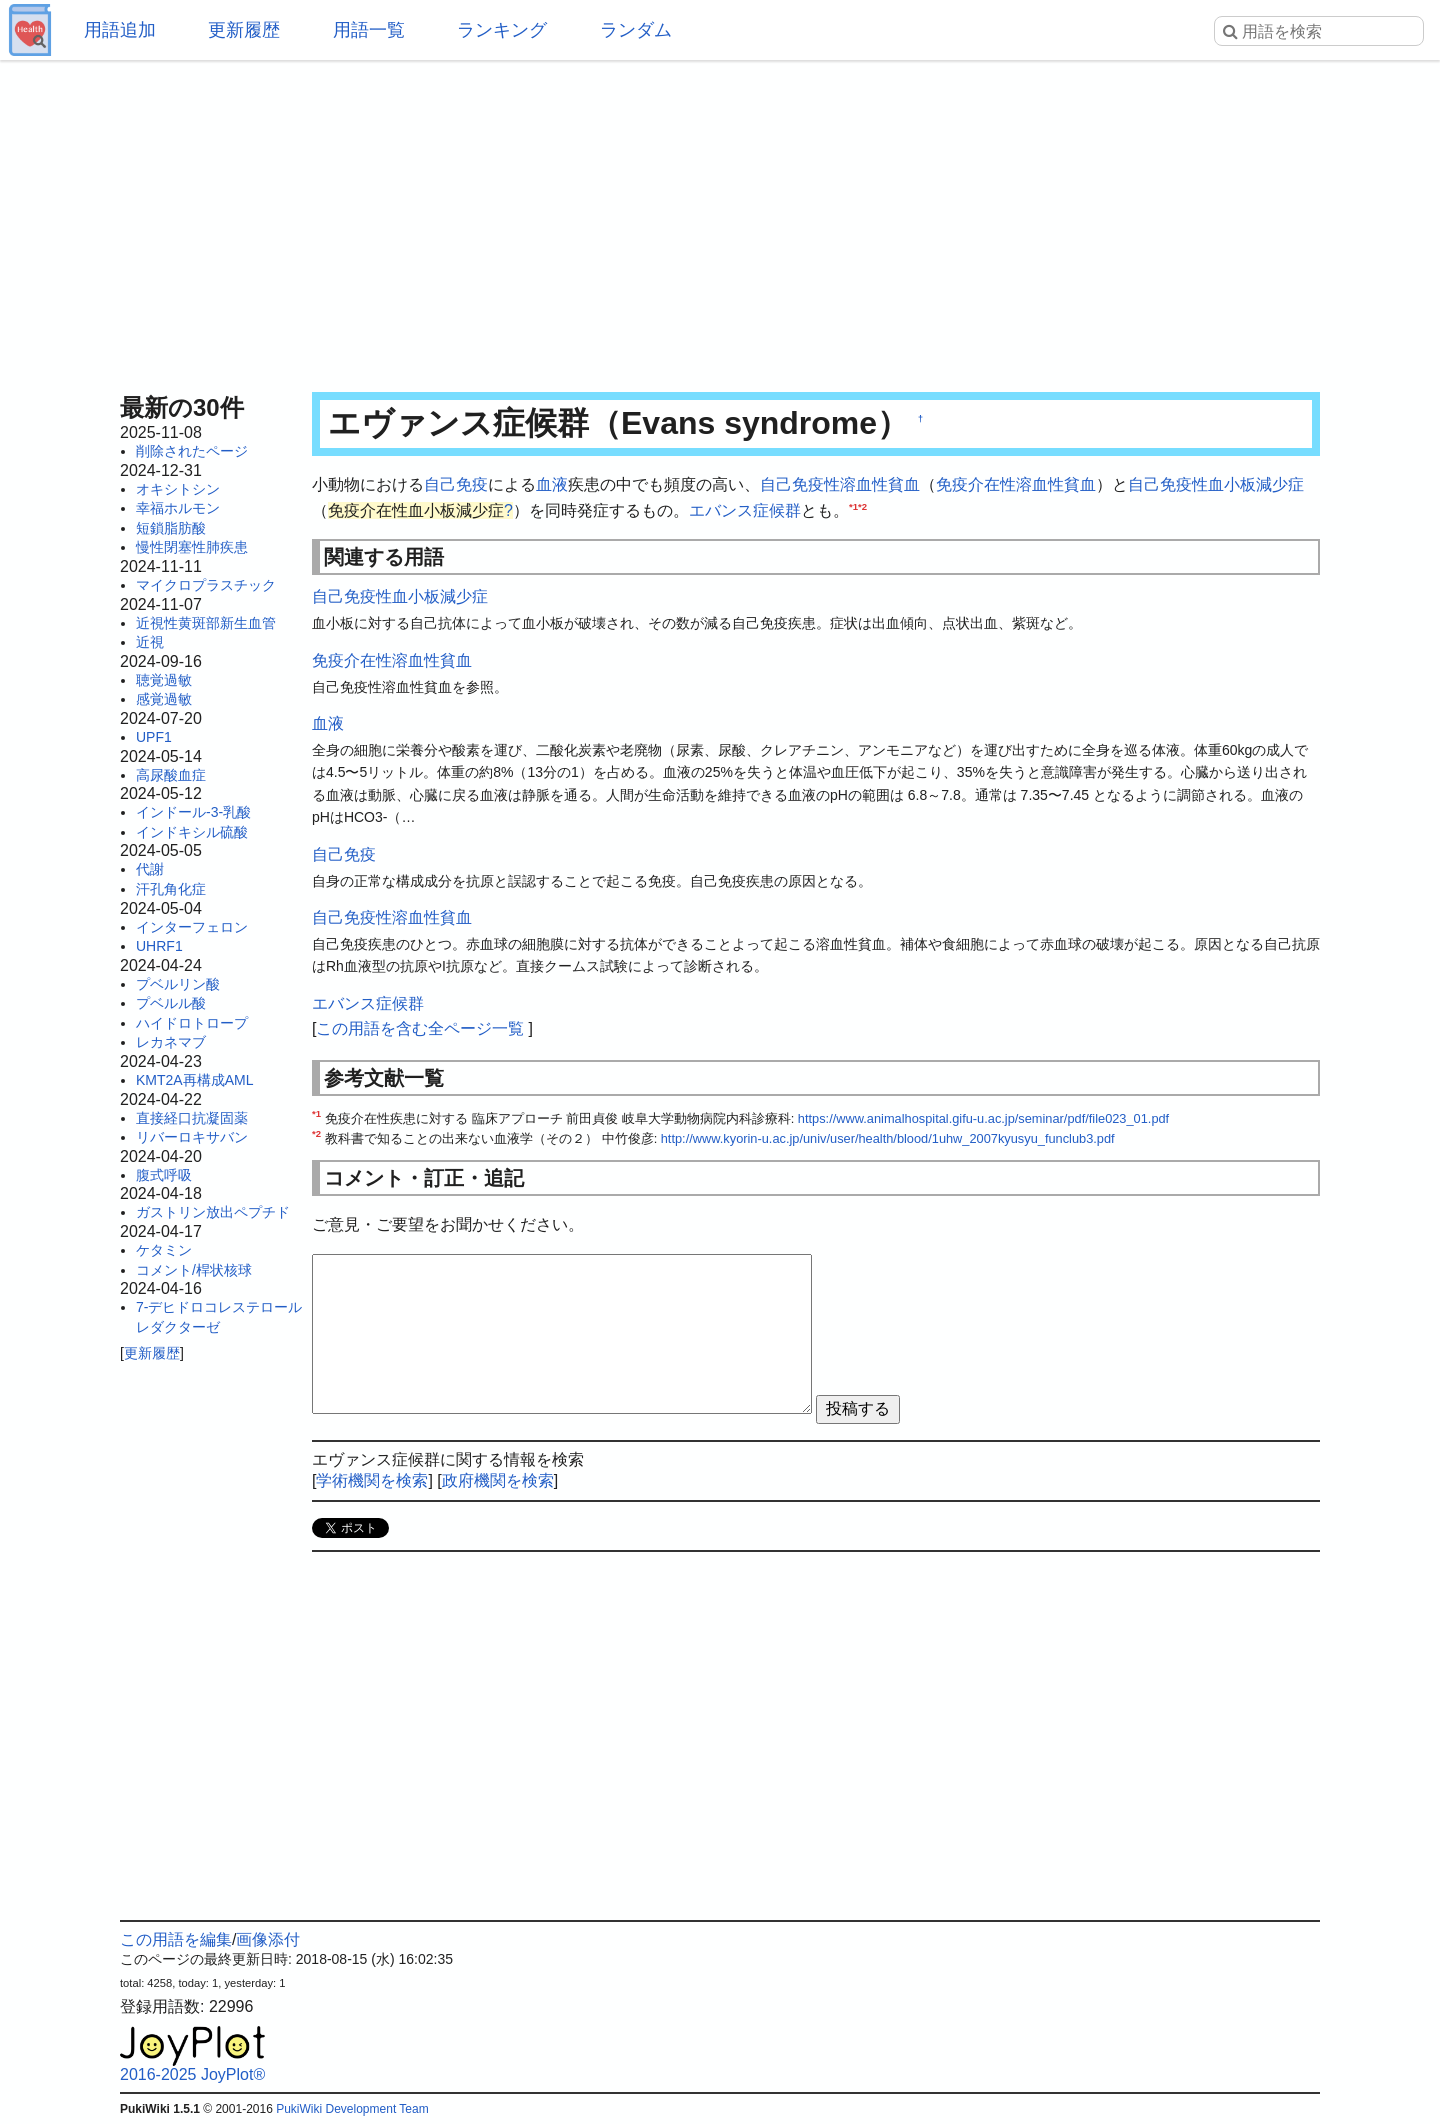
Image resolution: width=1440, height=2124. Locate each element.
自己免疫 (456, 484)
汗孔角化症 (171, 889)
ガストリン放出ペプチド (213, 1212)
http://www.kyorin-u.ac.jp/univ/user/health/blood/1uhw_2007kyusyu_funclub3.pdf (888, 1138)
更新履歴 (244, 30)
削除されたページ (192, 451)
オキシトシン (178, 489)
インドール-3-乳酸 (193, 812)
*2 (862, 505)
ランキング (502, 30)
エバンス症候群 (745, 510)
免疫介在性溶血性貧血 (1016, 484)
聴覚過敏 (164, 680)
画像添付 (268, 1939)
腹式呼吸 (164, 1175)
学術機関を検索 (372, 1480)
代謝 (150, 869)
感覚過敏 (164, 699)
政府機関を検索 (498, 1480)
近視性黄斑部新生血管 (206, 623)
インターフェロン (192, 927)
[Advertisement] (720, 220)
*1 (853, 505)
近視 (150, 642)
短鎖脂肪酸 (171, 528)
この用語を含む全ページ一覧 (420, 1028)
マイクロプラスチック (206, 585)
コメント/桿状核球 (194, 1270)
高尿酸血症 (171, 775)
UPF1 (154, 737)
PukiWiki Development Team (352, 2109)
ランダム (636, 30)
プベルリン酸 (178, 984)
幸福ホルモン (178, 508)
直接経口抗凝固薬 (192, 1118)
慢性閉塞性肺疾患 (192, 547)
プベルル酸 (171, 1003)
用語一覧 (369, 30)
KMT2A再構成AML (194, 1080)
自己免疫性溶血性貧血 (840, 484)
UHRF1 (159, 946)
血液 (552, 484)
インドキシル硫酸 (192, 832)
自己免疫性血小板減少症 (1216, 484)
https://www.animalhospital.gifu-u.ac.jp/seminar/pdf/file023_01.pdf (983, 1118)
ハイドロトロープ (192, 1023)
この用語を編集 (176, 1939)
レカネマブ (171, 1042)
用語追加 (120, 30)
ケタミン (164, 1250)
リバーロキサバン (192, 1137)
